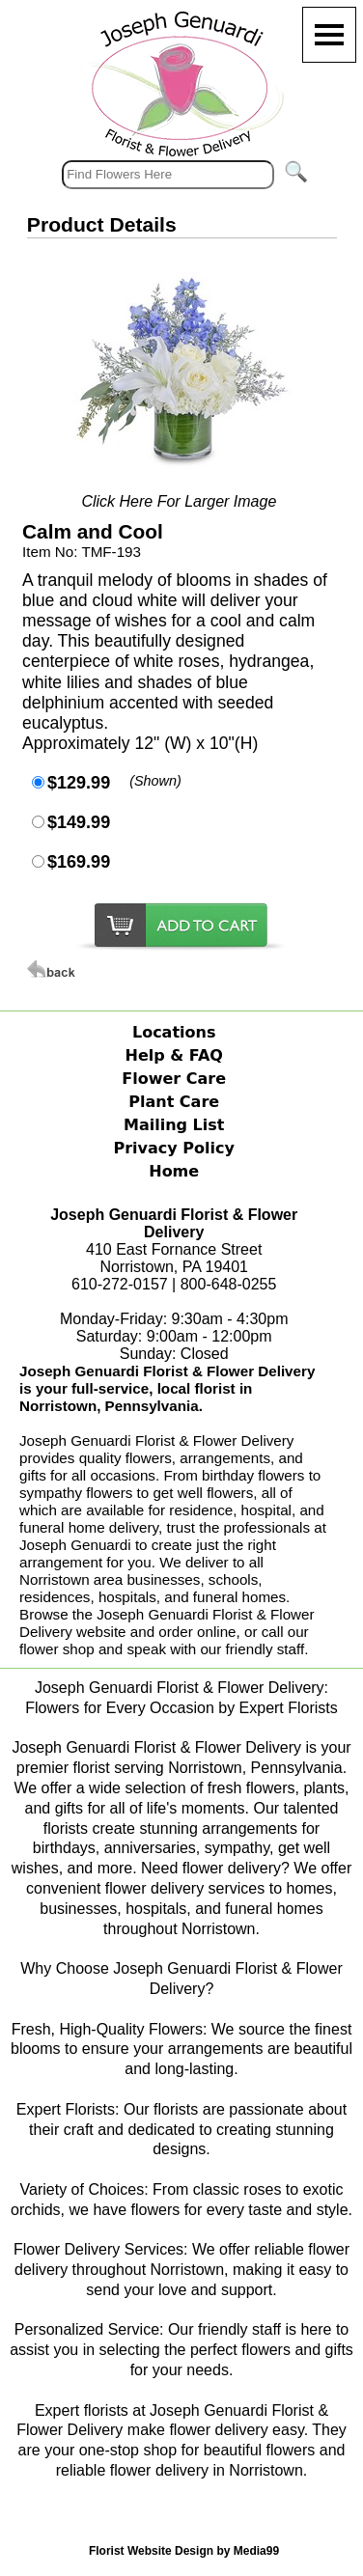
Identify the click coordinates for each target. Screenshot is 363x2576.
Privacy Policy (173, 1148)
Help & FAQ (174, 1055)
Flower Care (174, 1078)
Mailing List (174, 1125)
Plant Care (173, 1102)
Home (174, 1171)
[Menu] (329, 35)
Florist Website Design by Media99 (184, 2551)
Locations (174, 1032)
